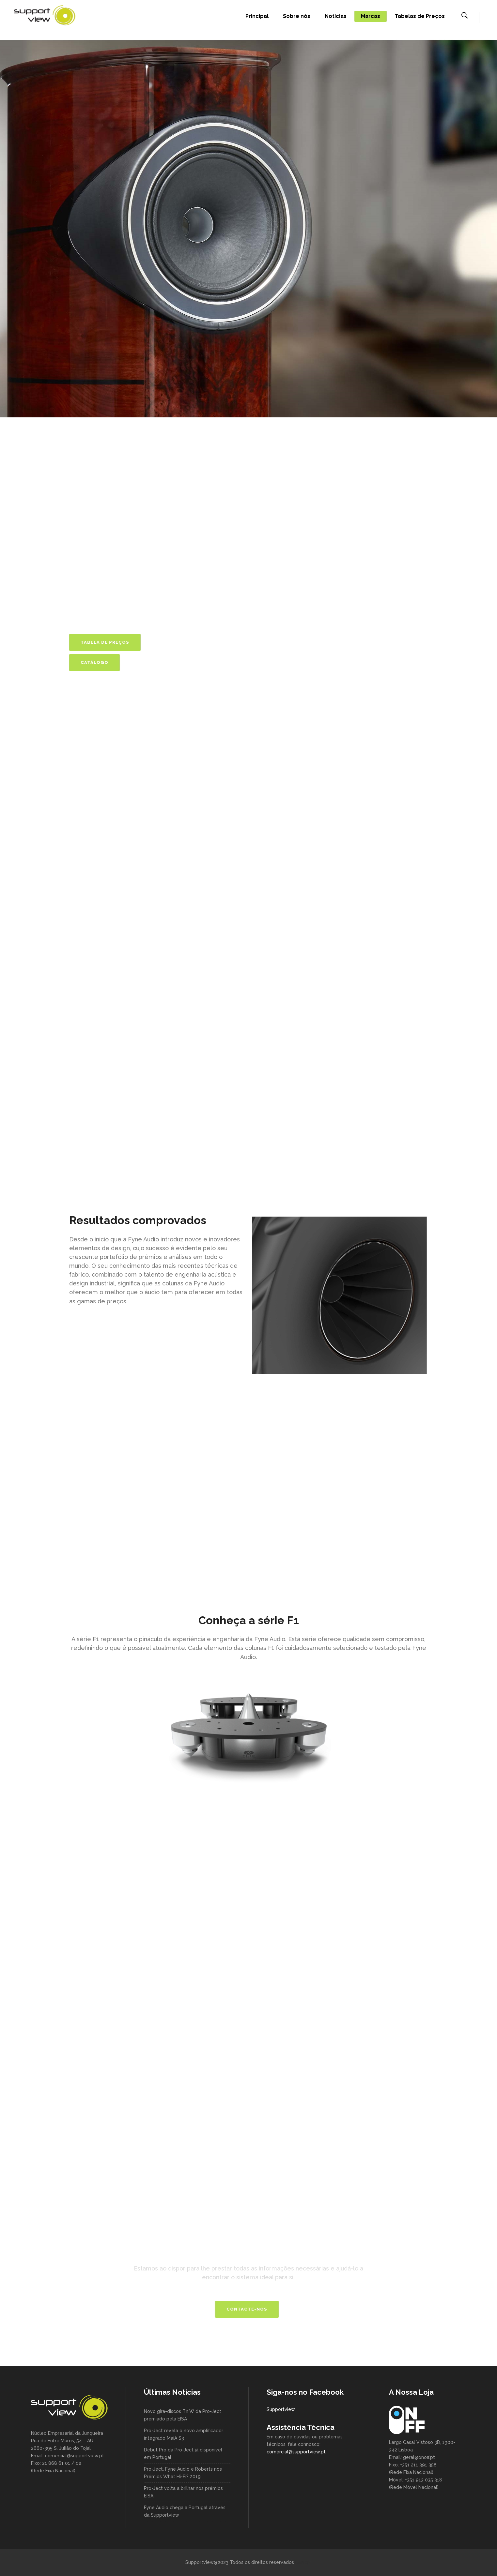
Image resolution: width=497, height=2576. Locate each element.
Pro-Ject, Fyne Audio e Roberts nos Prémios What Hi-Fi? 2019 (183, 2472)
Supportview (281, 2409)
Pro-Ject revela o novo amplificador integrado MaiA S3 (183, 2434)
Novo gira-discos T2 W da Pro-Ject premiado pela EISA (182, 2415)
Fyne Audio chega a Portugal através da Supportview (184, 2511)
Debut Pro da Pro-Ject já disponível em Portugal (183, 2453)
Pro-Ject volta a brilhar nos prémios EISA (183, 2492)
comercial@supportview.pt (296, 2451)
